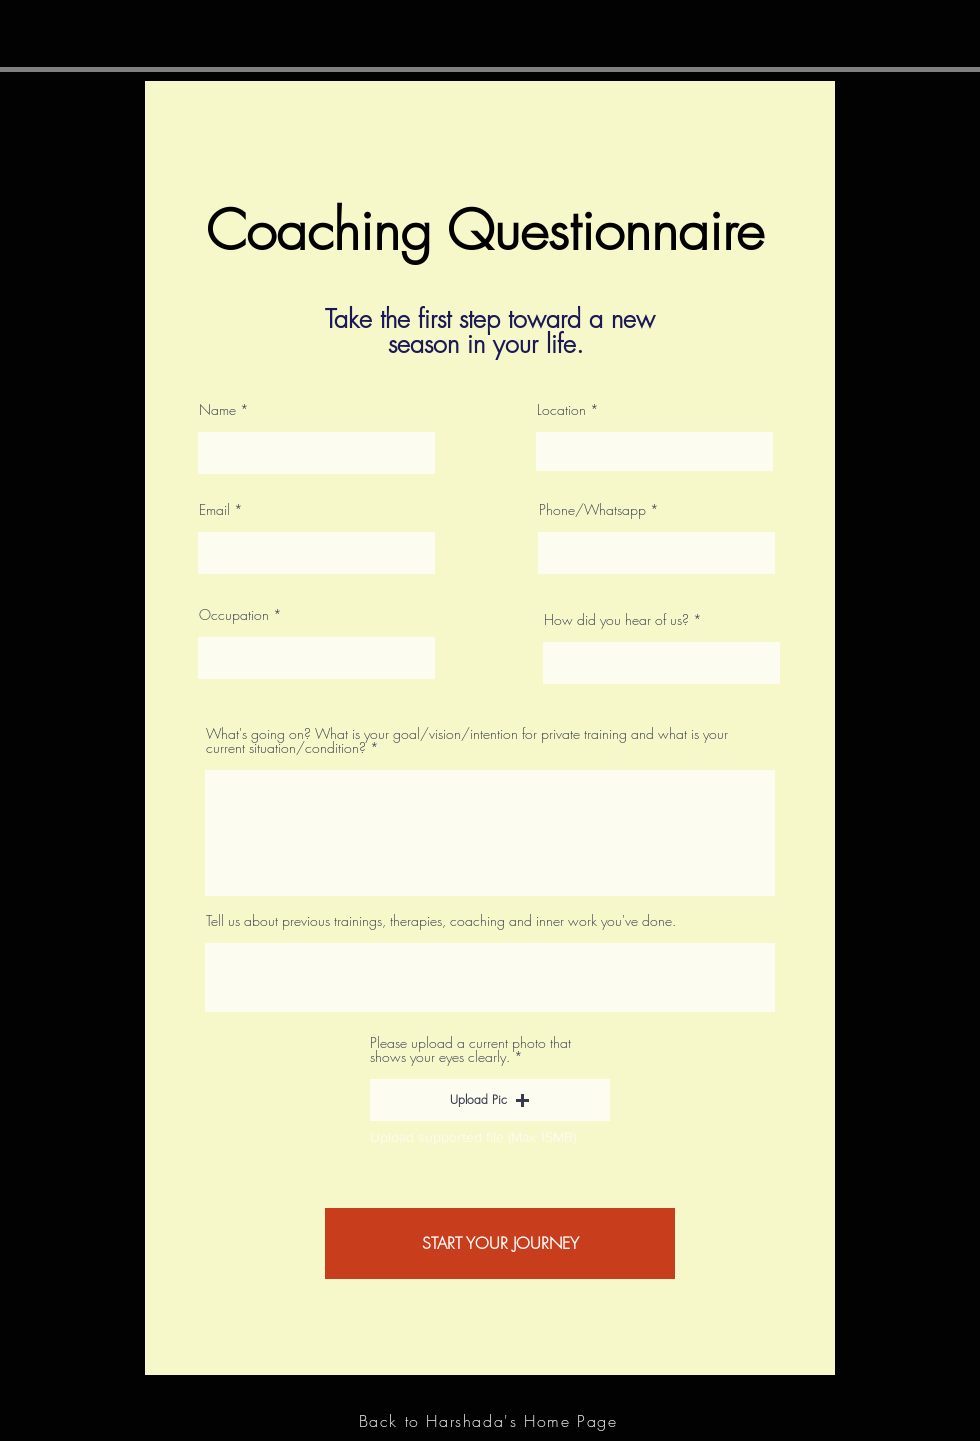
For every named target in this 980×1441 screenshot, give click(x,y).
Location (561, 410)
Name (217, 410)
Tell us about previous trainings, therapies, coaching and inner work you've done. (441, 921)
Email (214, 510)
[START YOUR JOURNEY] (500, 1243)
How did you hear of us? (616, 620)
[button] (490, 1100)
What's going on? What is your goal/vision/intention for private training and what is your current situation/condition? (467, 741)
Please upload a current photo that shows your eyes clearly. (470, 1050)
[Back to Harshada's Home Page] (490, 1421)
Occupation (234, 615)
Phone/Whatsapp (592, 510)
